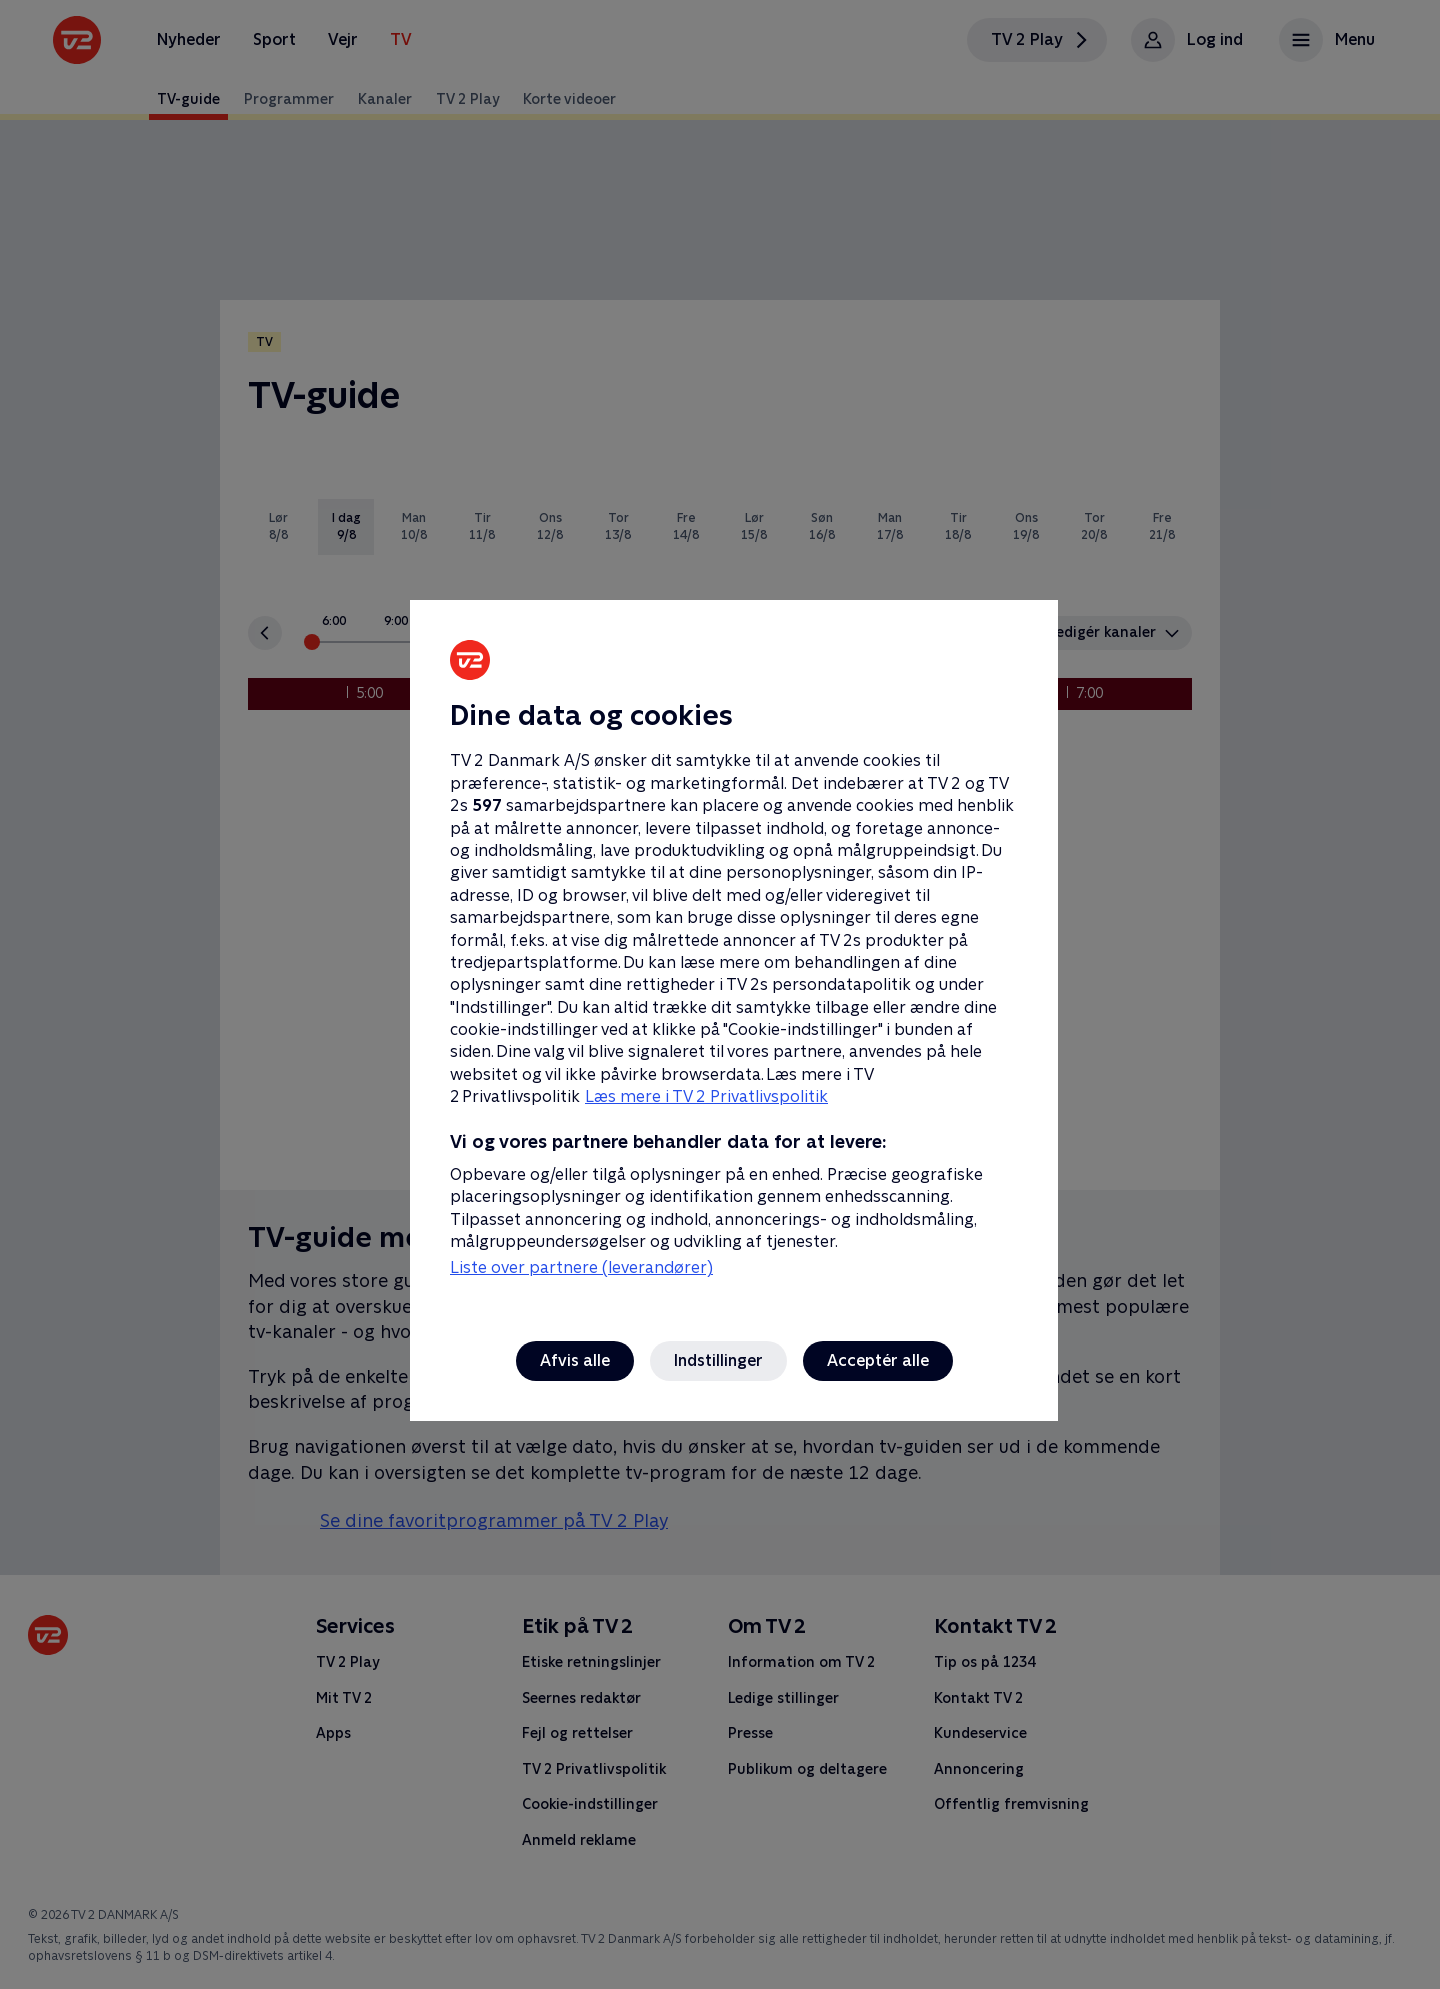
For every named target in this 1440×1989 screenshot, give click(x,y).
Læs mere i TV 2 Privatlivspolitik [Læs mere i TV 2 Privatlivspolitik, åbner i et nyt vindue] (706, 1096)
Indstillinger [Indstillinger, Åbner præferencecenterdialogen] (718, 1360)
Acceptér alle (878, 1360)
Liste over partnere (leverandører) (581, 1267)
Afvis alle (575, 1360)
